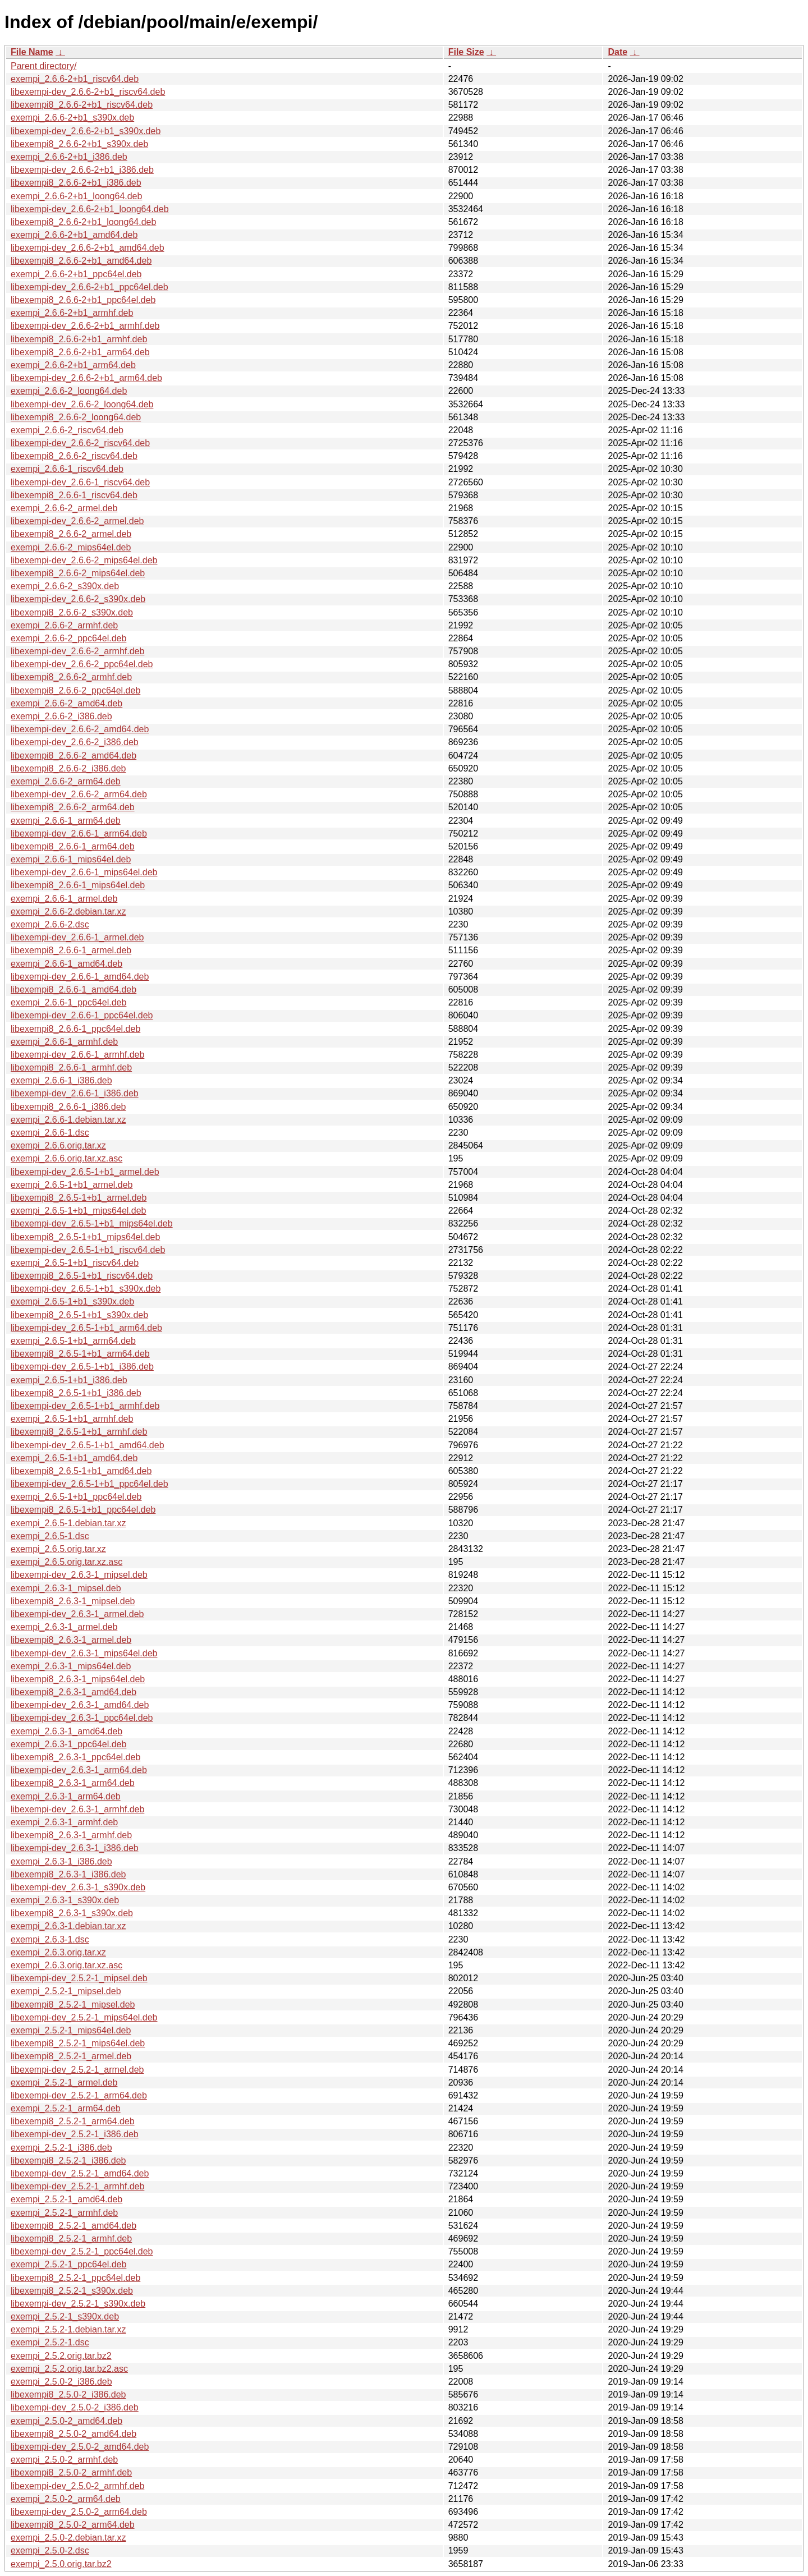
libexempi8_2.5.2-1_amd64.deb (73, 2225)
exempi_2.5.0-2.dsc (50, 2550)
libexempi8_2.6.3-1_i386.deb (68, 1874)
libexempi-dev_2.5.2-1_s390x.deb (78, 2303)
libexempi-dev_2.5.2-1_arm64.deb (79, 2095)
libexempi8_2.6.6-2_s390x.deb (72, 612)
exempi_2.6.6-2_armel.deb (64, 508)
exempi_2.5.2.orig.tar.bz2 (61, 2356)
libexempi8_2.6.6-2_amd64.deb (73, 755)
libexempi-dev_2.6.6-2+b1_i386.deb (82, 170)
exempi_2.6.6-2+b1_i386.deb (69, 157)
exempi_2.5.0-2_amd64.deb (66, 2421)
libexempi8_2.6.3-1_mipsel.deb (73, 1601)
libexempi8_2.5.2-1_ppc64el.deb (75, 2278)
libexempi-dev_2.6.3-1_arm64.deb (79, 1770)
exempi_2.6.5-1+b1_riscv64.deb (75, 1263)
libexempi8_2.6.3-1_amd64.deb (73, 1692)
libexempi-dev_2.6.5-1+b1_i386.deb (82, 1366)
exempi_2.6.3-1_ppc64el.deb (68, 1744)
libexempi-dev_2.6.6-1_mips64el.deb (84, 872)
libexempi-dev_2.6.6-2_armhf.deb (77, 651)
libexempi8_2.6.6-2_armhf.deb (71, 677)
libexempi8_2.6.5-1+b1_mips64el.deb (85, 1237)
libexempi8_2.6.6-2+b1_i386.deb (76, 182)
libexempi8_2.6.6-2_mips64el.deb (78, 573)
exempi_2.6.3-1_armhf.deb (64, 1822)
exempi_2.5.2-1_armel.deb (64, 2082)
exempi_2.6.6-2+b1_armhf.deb (72, 313)
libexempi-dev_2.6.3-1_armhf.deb (77, 1809)
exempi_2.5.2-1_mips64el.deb (71, 2030)
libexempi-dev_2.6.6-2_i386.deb (75, 742)
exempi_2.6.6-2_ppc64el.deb (68, 638)
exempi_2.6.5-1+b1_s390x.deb (72, 1301)
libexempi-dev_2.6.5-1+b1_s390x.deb (85, 1288)
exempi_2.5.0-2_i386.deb (61, 2381)
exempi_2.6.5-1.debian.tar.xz (68, 1523)
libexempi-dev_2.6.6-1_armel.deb (77, 937)
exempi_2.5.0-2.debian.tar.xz (68, 2537)
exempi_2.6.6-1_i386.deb (61, 1080)
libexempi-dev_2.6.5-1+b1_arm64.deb (86, 1328)
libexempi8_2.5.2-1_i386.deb (68, 2160)
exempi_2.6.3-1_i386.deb (61, 1861)
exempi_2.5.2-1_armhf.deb (64, 2212)
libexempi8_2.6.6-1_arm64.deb (73, 846)
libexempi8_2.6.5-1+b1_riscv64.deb (82, 1275)
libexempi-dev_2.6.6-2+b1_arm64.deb (86, 378)
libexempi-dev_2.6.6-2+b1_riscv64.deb (88, 92)
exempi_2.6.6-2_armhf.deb (64, 625)
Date (617, 52)
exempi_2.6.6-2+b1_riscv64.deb (75, 79)
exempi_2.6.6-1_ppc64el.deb (68, 1002)
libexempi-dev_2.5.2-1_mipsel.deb (79, 1978)
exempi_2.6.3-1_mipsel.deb (66, 1588)
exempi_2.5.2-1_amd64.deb (66, 2199)
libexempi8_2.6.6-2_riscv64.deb (74, 456)
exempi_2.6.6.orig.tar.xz (58, 1145)
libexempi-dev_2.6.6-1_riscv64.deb (80, 482)
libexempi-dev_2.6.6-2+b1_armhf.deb (85, 325)
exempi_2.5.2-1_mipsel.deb (66, 1991)
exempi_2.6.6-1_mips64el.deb (71, 859)
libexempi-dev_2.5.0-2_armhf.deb (77, 2486)
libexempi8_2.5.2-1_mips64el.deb (78, 2043)
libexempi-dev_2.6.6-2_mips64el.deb (84, 560)
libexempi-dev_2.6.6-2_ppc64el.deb (82, 664)
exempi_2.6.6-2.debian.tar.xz (68, 911)
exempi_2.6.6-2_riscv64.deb (67, 430)
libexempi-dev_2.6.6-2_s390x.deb (78, 599)
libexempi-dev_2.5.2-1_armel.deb (77, 2069)
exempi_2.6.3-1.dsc (50, 1939)
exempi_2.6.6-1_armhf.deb (64, 1041)
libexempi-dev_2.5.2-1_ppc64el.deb (82, 2251)
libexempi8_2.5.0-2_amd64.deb (73, 2434)
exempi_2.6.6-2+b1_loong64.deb (76, 196)
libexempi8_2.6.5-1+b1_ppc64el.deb (83, 1509)
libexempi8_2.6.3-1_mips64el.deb (78, 1679)
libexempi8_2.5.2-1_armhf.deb (71, 2238)
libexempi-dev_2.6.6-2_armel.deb (77, 521)
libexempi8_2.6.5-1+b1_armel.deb (78, 1197)
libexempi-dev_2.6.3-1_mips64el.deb (84, 1653)
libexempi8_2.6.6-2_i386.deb (68, 768)
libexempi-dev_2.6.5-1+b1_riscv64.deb (88, 1250)
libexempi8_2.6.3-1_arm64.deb (73, 1783)
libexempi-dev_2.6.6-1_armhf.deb (77, 1054)
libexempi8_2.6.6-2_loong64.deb (76, 417)
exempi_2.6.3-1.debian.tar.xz (68, 1926)
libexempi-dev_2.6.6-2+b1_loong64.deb (90, 209)
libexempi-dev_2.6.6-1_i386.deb (75, 1093)
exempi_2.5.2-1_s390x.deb (65, 2316)
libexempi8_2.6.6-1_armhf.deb (71, 1067)
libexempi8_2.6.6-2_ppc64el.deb (75, 690)
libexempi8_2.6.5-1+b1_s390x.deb (79, 1315)
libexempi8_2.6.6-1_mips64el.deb (78, 885)
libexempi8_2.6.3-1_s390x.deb (72, 1913)
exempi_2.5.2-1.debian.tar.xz (68, 2329)
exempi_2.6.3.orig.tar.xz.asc (66, 1965)
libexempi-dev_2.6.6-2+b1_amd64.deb (87, 247)
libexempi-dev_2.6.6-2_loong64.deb (82, 404)
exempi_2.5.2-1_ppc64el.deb (68, 2264)
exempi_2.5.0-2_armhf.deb (64, 2459)
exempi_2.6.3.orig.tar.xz (58, 1952)
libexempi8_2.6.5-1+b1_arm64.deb (80, 1353)
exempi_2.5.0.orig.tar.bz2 (61, 2564)
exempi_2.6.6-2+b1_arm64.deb (73, 365)
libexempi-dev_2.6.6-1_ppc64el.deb (82, 1015)
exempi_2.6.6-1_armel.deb (64, 898)
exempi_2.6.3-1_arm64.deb (66, 1796)
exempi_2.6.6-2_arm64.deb (66, 781)
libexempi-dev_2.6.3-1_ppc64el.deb (82, 1718)
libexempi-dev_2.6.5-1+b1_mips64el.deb (92, 1223)
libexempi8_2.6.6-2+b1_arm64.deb (80, 352)
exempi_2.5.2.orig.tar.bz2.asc (69, 2368)
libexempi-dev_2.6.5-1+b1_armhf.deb (85, 1406)
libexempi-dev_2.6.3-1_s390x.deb (78, 1887)
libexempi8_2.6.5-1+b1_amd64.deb (81, 1471)
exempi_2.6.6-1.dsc (50, 1132)
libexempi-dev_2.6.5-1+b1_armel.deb (85, 1172)
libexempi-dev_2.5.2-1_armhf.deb (77, 2186)
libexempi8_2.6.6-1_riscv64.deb (74, 495)
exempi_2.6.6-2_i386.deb (61, 716)
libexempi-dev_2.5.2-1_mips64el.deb (84, 2017)
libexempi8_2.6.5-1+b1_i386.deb (76, 1393)
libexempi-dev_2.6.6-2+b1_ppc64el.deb (89, 287)
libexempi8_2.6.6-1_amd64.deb (73, 989)
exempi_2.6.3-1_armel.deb (64, 1627)
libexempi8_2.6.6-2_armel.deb (71, 534)
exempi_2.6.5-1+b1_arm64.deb (73, 1341)
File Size (466, 52)
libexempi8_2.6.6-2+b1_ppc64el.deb (83, 300)
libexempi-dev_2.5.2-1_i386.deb (75, 2134)
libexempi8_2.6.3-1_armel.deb (71, 1640)
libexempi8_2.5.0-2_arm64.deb (73, 2524)
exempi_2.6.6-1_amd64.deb (66, 963)
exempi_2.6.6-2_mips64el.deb (71, 547)
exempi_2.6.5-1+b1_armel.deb (71, 1185)
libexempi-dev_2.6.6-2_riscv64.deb (80, 443)
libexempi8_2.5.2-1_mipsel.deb (73, 2004)
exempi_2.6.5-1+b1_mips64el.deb (78, 1210)
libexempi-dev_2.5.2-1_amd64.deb (80, 2173)
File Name (32, 52)
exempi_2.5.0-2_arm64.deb (66, 2499)
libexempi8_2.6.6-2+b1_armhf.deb (79, 339)
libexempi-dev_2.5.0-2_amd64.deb (80, 2446)
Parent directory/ (43, 66)
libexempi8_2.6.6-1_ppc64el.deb (75, 1029)
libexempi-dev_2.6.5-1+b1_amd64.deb (87, 1445)
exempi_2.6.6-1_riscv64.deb (67, 469)
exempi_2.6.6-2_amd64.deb (66, 703)
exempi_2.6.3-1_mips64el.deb (71, 1666)
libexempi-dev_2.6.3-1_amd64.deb (80, 1705)
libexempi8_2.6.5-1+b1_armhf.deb (79, 1431)
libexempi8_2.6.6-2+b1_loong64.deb (83, 222)
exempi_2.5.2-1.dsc (50, 2342)
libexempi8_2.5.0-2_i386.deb (68, 2394)
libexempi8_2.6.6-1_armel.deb (71, 950)
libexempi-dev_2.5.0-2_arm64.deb (79, 2512)
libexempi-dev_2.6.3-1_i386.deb (75, 1848)
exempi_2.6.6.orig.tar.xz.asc (66, 1158)
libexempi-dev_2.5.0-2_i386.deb (75, 2407)
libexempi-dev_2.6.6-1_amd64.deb (80, 976)
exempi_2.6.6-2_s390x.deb (65, 586)
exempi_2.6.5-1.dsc (50, 1536)
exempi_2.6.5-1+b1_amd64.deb (74, 1458)
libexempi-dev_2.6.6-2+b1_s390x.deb (85, 131)
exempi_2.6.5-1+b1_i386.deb (69, 1380)
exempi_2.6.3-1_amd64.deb (66, 1731)
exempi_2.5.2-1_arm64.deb (66, 2108)
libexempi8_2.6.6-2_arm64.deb (73, 807)
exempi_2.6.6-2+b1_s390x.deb (72, 117)
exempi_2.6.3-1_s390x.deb (65, 1900)
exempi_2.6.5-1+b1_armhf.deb (72, 1419)
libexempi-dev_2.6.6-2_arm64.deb (79, 794)
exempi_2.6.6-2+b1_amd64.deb (74, 235)
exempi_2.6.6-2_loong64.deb (69, 391)
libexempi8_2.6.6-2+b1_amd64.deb (81, 260)
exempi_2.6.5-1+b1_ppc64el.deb (76, 1496)
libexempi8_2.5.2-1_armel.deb (71, 2056)
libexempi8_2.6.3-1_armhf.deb (71, 1835)
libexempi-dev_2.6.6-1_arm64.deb (79, 833)
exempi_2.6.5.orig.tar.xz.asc (66, 1562)
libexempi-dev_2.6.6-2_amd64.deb (80, 729)
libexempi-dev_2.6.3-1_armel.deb (77, 1614)
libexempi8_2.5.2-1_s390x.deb (72, 2290)
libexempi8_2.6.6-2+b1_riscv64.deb (82, 104)
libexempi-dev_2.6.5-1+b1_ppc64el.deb (89, 1484)
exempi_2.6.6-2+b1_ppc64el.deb (76, 274)
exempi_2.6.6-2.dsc (50, 924)
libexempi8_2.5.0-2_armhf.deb (71, 2472)
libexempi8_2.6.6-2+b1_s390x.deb (79, 144)
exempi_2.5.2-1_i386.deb (61, 2147)
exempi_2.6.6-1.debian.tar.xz (68, 1119)
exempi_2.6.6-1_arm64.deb (66, 820)
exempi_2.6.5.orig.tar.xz (58, 1549)
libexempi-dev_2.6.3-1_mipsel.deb (79, 1574)
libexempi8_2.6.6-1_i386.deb (68, 1107)
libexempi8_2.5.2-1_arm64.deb (73, 2121)
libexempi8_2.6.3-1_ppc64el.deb (75, 1757)
